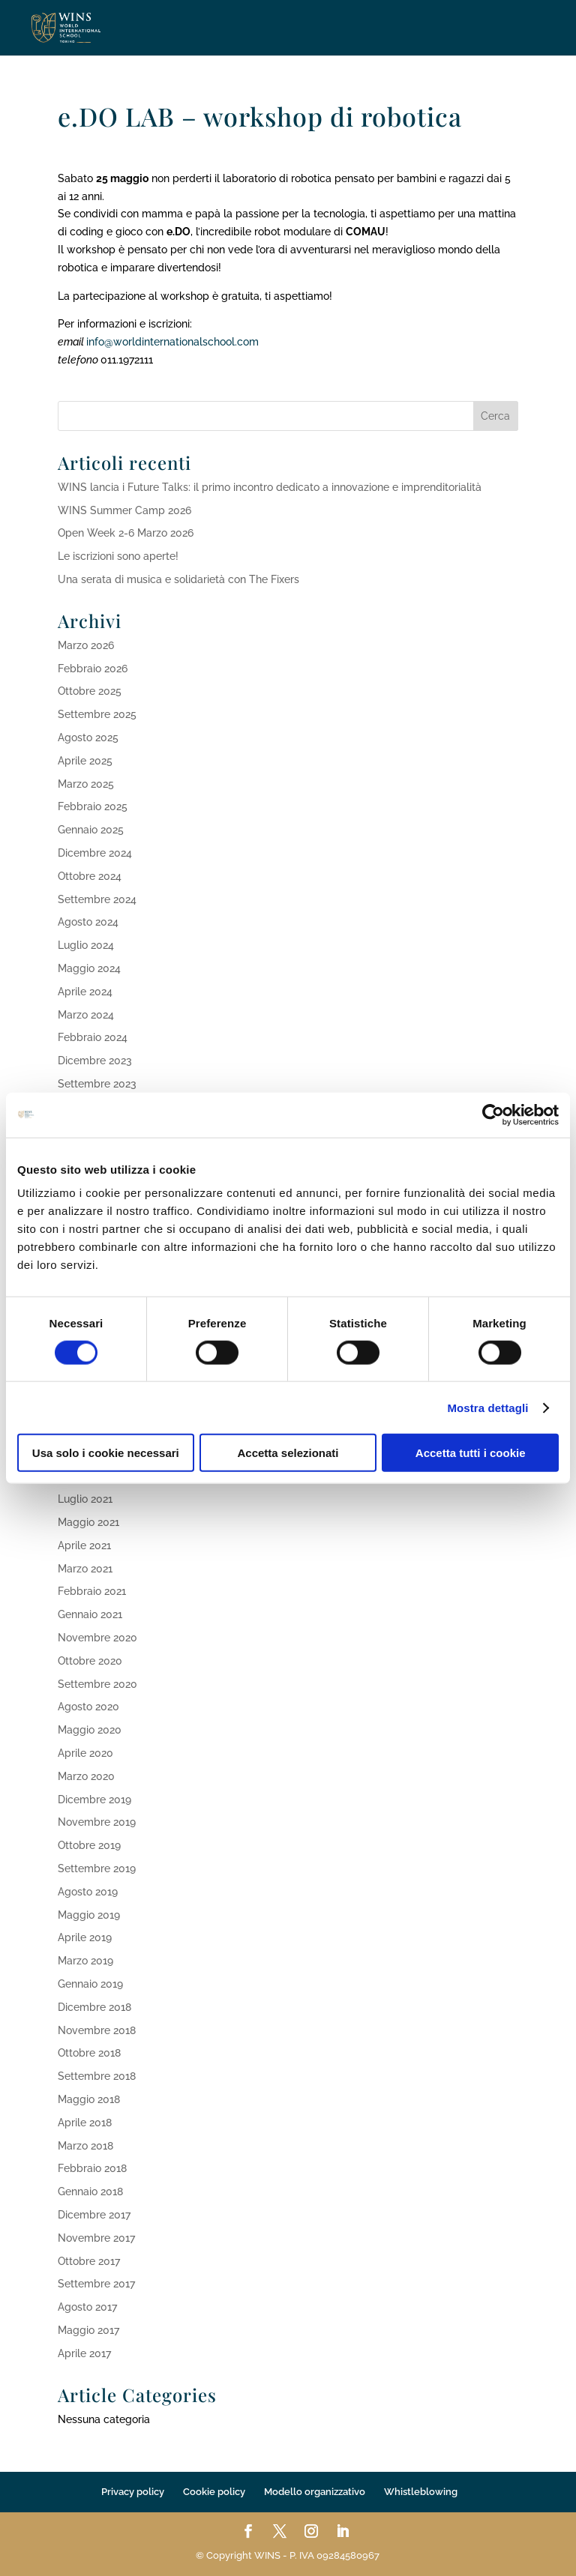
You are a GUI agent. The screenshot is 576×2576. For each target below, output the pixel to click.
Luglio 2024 (86, 945)
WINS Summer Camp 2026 (124, 510)
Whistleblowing (421, 2491)
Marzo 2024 (86, 1015)
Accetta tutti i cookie (471, 1453)
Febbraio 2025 (93, 806)
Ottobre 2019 (89, 1845)
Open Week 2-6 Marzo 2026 (126, 533)
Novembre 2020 (97, 1638)
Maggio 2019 (89, 1915)
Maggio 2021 (88, 1522)
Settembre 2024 (97, 899)
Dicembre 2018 (94, 2007)
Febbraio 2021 (92, 1591)
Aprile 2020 (85, 1753)
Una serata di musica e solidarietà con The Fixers (178, 579)
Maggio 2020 (90, 1730)
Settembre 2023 (97, 1084)
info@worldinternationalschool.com (175, 342)
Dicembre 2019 (94, 1800)
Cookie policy (214, 2491)
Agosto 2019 (88, 1892)
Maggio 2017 (88, 2330)
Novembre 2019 (97, 1822)
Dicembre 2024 (95, 853)
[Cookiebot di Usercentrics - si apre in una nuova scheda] (493, 1114)
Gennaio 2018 (90, 2192)
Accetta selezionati (287, 1453)
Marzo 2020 (86, 1776)
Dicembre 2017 (94, 2215)
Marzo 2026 (86, 645)
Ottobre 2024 (90, 876)
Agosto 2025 (88, 737)
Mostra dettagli (487, 1407)
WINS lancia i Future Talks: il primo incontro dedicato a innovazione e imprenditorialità (270, 487)
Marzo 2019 (85, 1961)
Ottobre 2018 (89, 2053)
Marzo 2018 (85, 2146)
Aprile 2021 (84, 1545)
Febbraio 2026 (93, 669)
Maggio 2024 (89, 968)
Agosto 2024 (88, 922)
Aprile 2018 (85, 2123)
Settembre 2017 (96, 2284)
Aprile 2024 (85, 992)
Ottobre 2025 (90, 691)
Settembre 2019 (97, 1868)
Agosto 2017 (87, 2307)
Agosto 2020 (88, 1707)
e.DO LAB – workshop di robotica (260, 116)
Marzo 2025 (86, 784)
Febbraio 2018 (92, 2168)
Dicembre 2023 (95, 1061)
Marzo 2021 (85, 1569)
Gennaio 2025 (91, 830)
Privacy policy (132, 2491)
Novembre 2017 (96, 2238)
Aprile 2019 (85, 1937)
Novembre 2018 (97, 2030)
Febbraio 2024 (93, 1037)
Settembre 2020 (97, 1684)
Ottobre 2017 (89, 2261)
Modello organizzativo (314, 2491)
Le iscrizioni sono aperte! (118, 556)
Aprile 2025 (85, 761)
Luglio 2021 (85, 1499)
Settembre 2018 (97, 2076)
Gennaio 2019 (90, 1984)
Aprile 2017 (84, 2353)
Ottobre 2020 (90, 1661)
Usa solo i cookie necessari (105, 1453)
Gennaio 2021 (90, 1614)
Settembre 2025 (97, 714)
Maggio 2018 (89, 2099)
